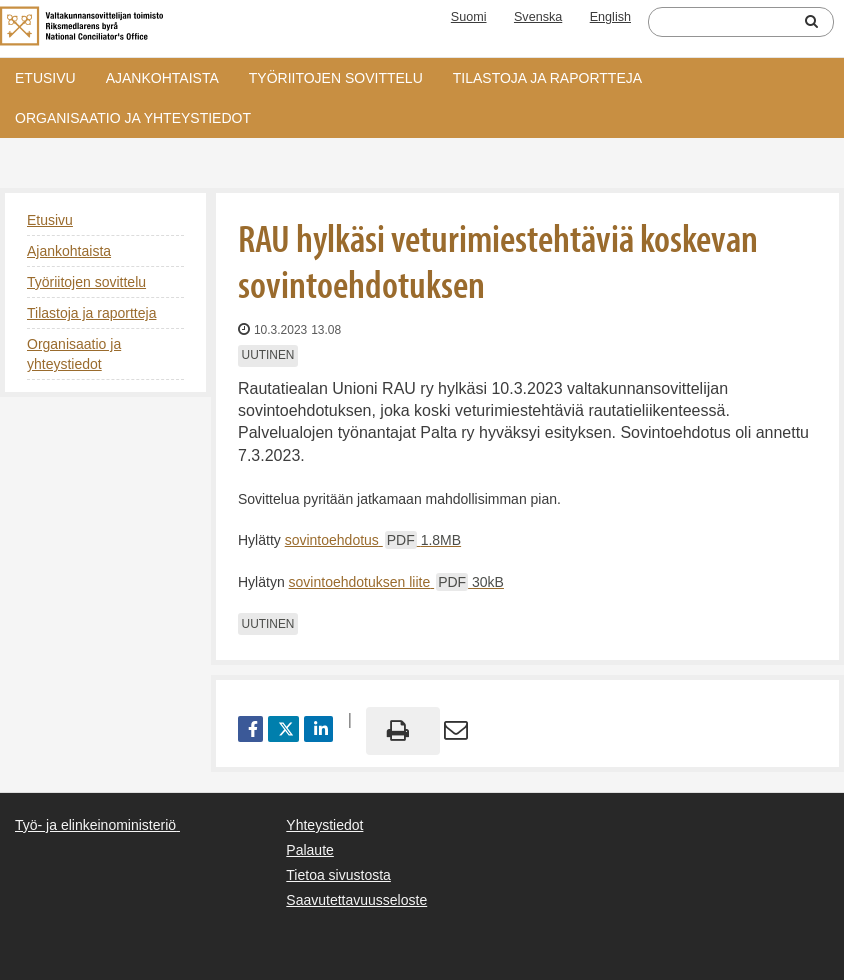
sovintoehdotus (373, 540)
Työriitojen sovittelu (336, 78)
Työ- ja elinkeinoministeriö (95, 825)
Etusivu (45, 78)
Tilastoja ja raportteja (547, 78)
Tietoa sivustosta (338, 875)
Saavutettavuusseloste (356, 900)
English (610, 17)
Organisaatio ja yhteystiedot (133, 118)
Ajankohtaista (162, 78)
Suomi (469, 17)
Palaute (309, 850)
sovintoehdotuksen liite (396, 582)
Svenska (538, 17)
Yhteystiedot (324, 825)
